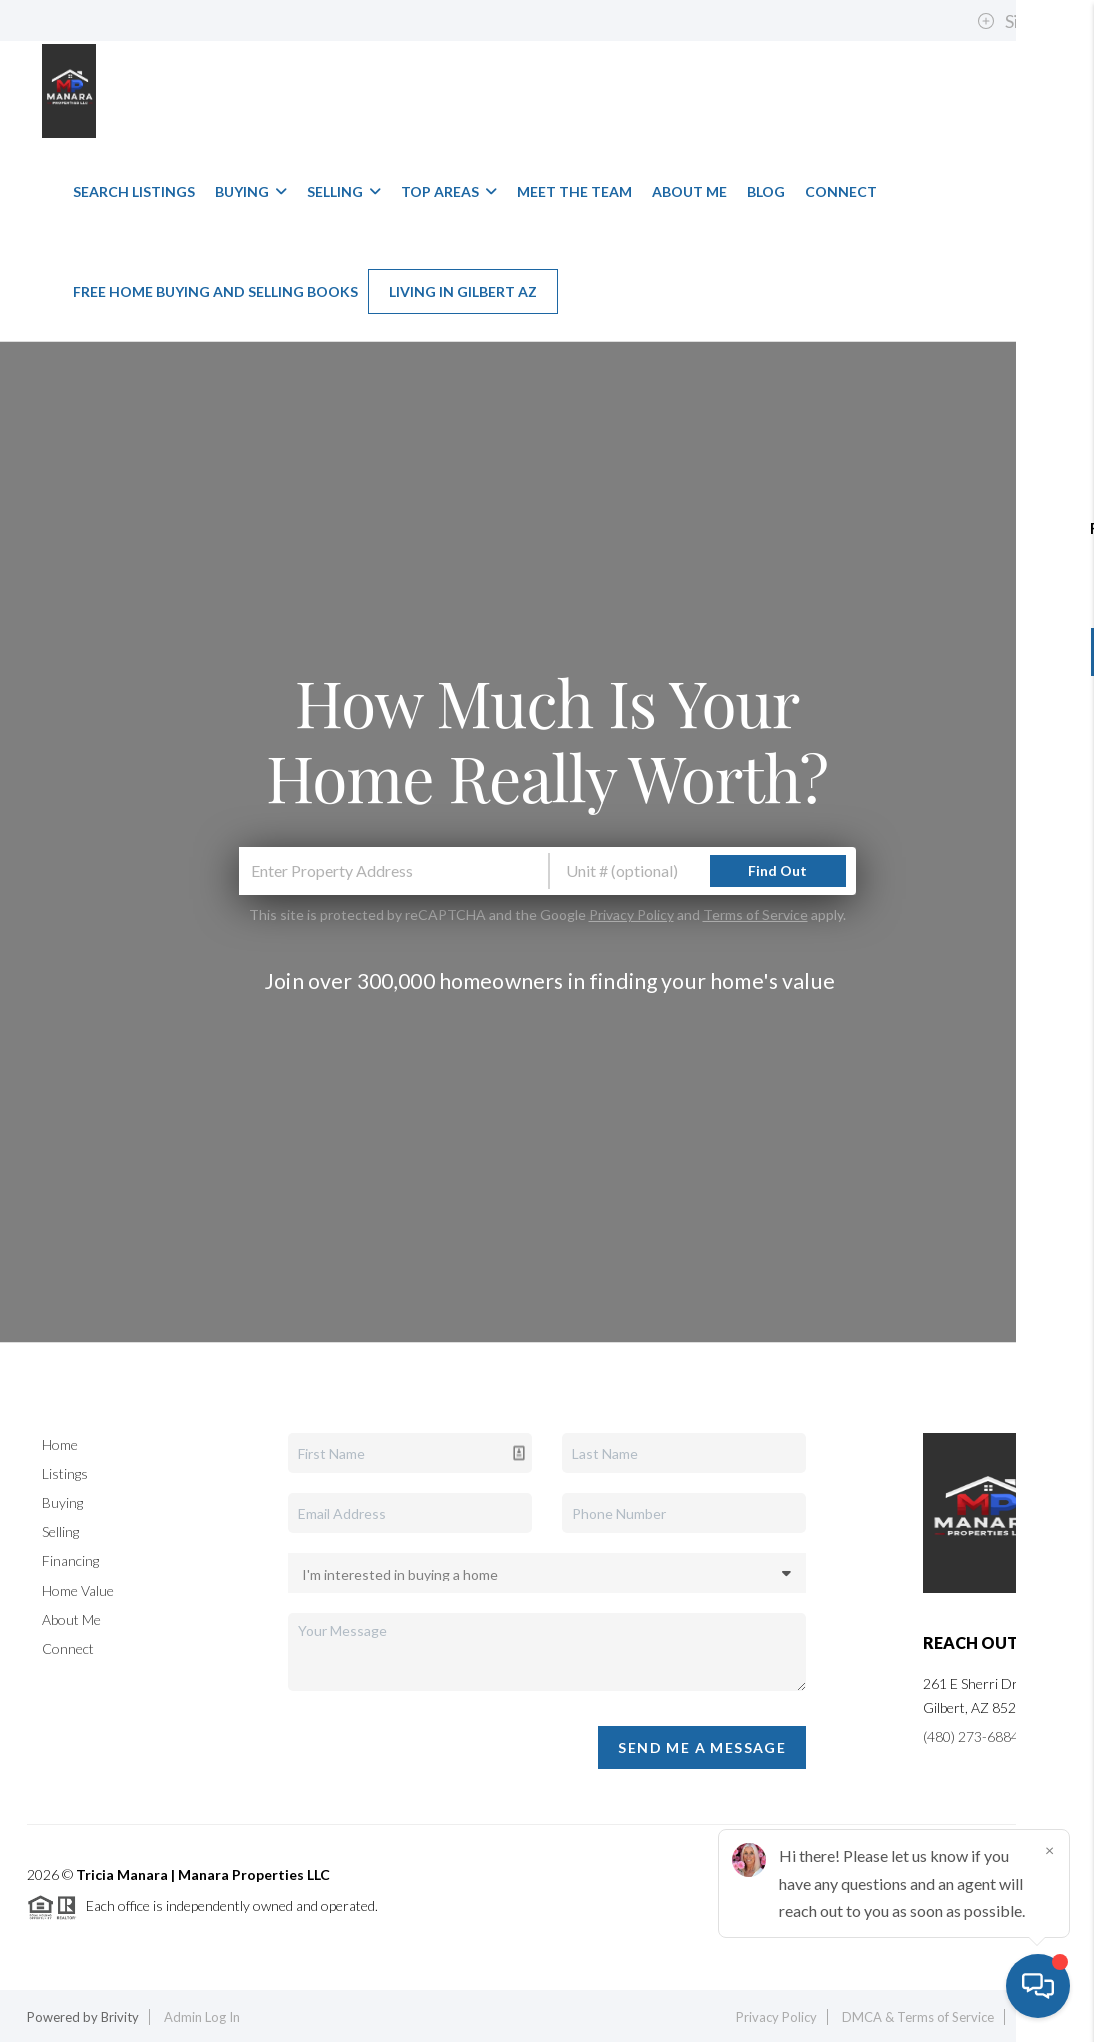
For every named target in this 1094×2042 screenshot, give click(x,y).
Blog (766, 191)
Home (60, 1444)
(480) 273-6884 (971, 1736)
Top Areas (449, 191)
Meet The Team (574, 191)
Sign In (1017, 21)
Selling (344, 191)
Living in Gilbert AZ (463, 291)
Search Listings (134, 191)
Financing (70, 1560)
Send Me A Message (702, 1747)
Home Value (78, 1590)
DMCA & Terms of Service (918, 2017)
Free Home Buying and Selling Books (215, 291)
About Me (689, 191)
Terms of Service (755, 914)
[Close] (1049, 1850)
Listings (65, 1473)
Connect (841, 191)
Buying (251, 191)
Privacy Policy (631, 914)
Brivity (120, 2017)
